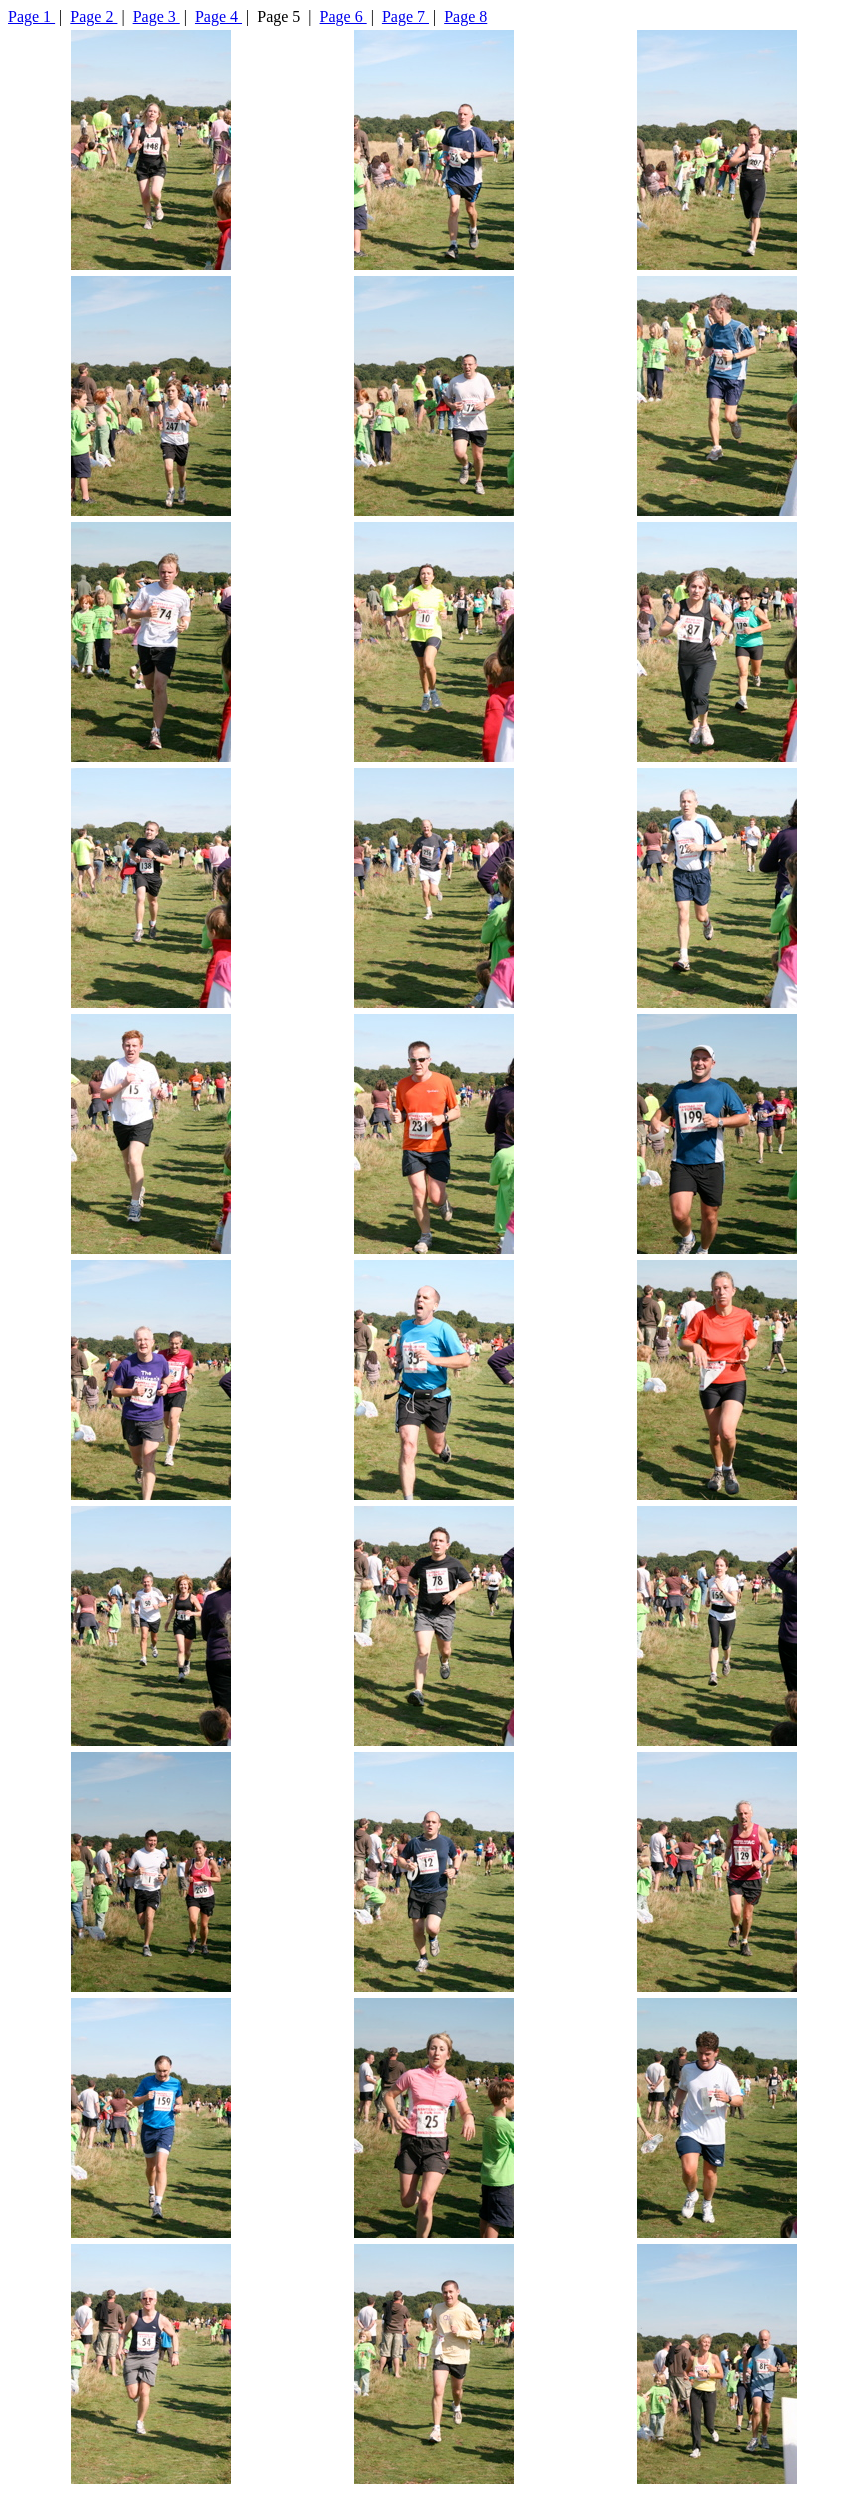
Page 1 (31, 16)
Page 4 (218, 16)
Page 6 (343, 16)
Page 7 (405, 16)
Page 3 (156, 16)
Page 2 (93, 16)
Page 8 (465, 16)
